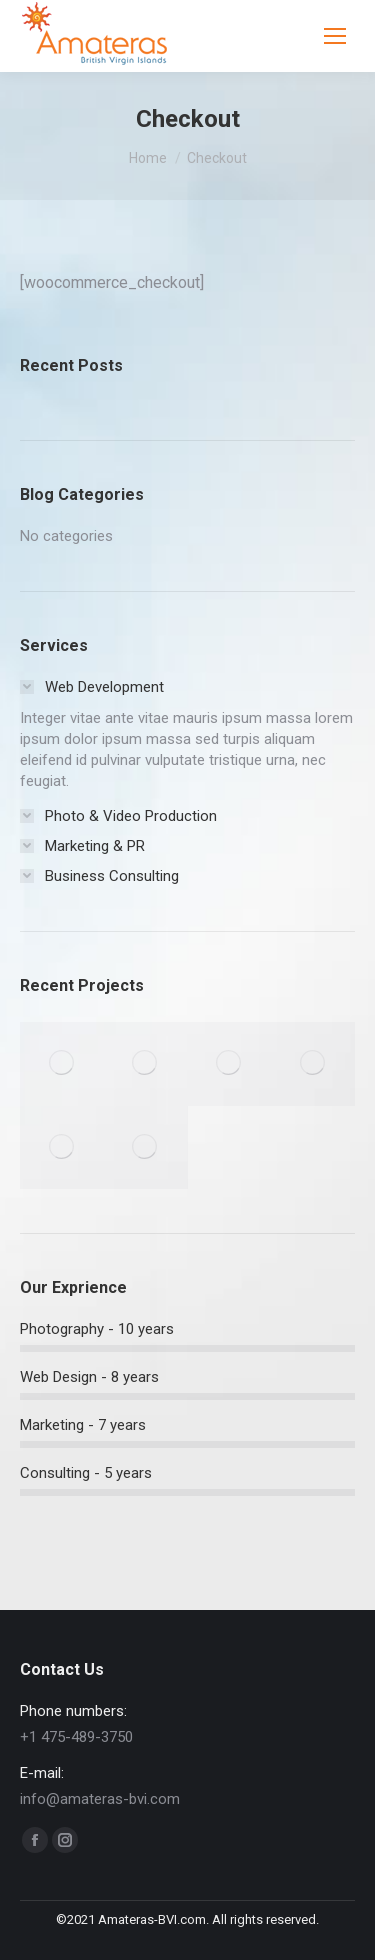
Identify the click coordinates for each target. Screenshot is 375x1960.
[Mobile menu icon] (335, 36)
